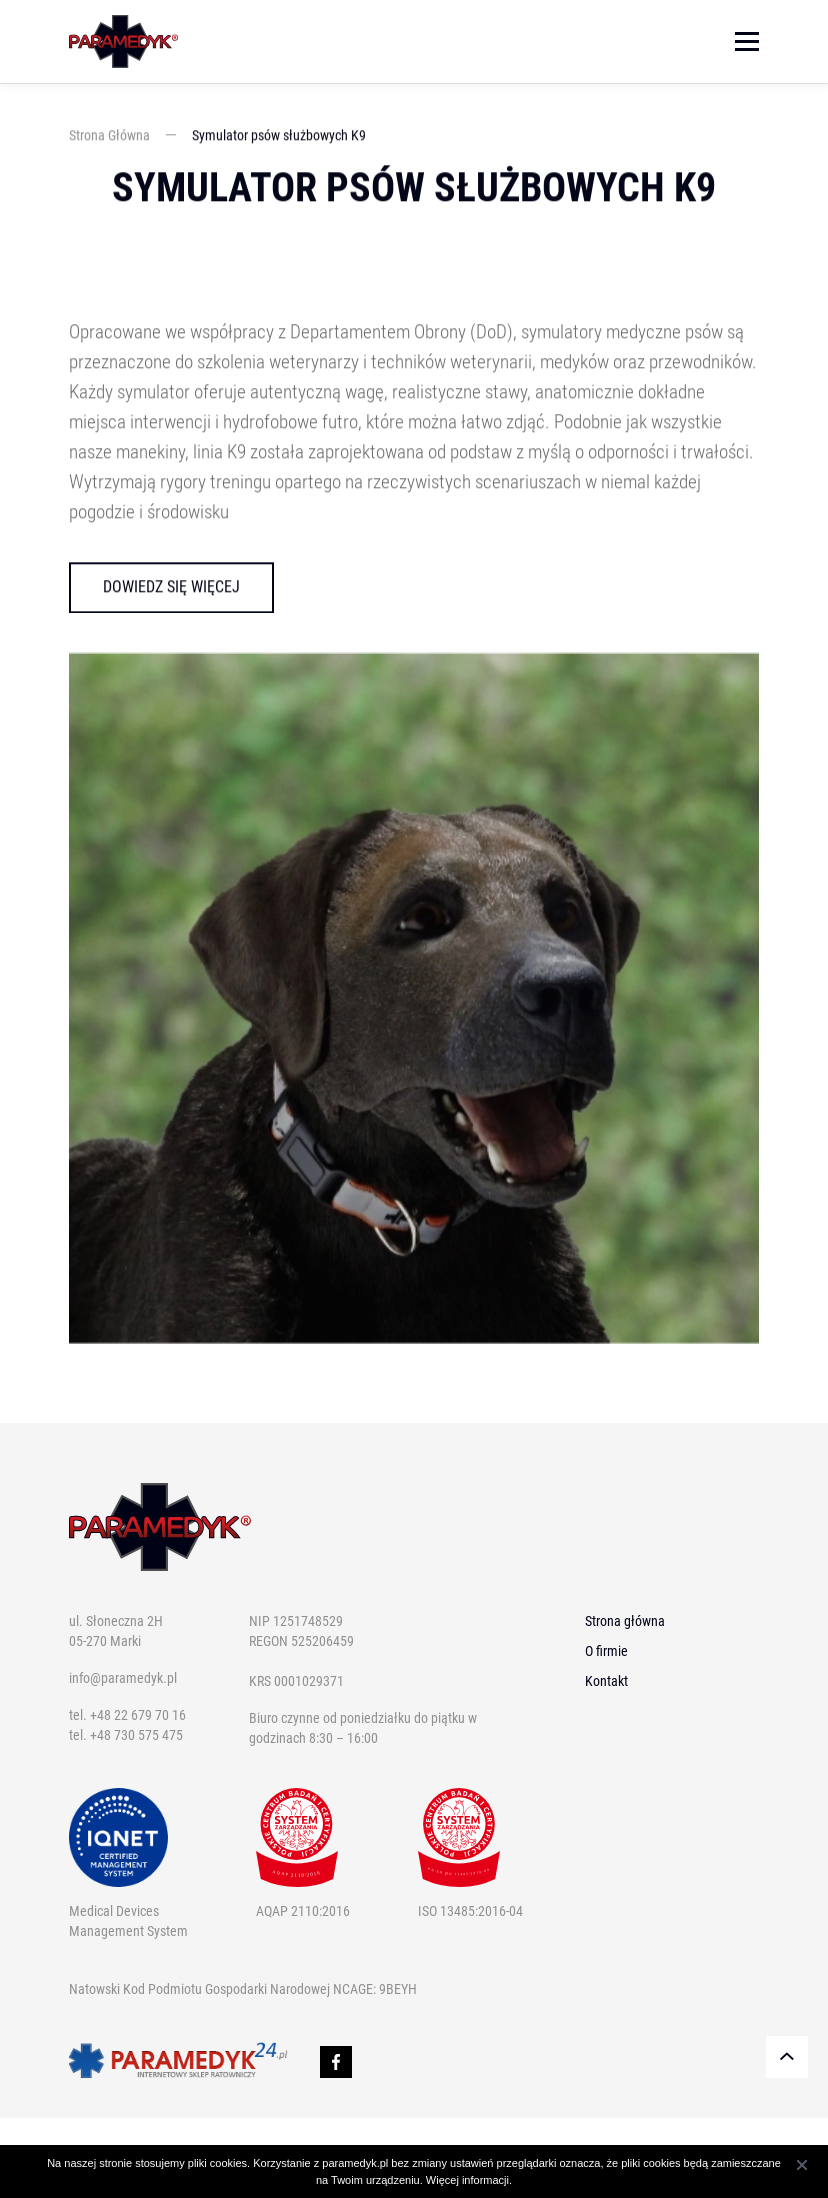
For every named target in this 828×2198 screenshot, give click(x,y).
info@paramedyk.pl (123, 1678)
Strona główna (625, 1621)
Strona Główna (109, 136)
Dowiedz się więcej (171, 587)
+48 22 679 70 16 (138, 1715)
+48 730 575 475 (136, 1735)
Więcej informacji (467, 2180)
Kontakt (606, 1681)
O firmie (606, 1651)
